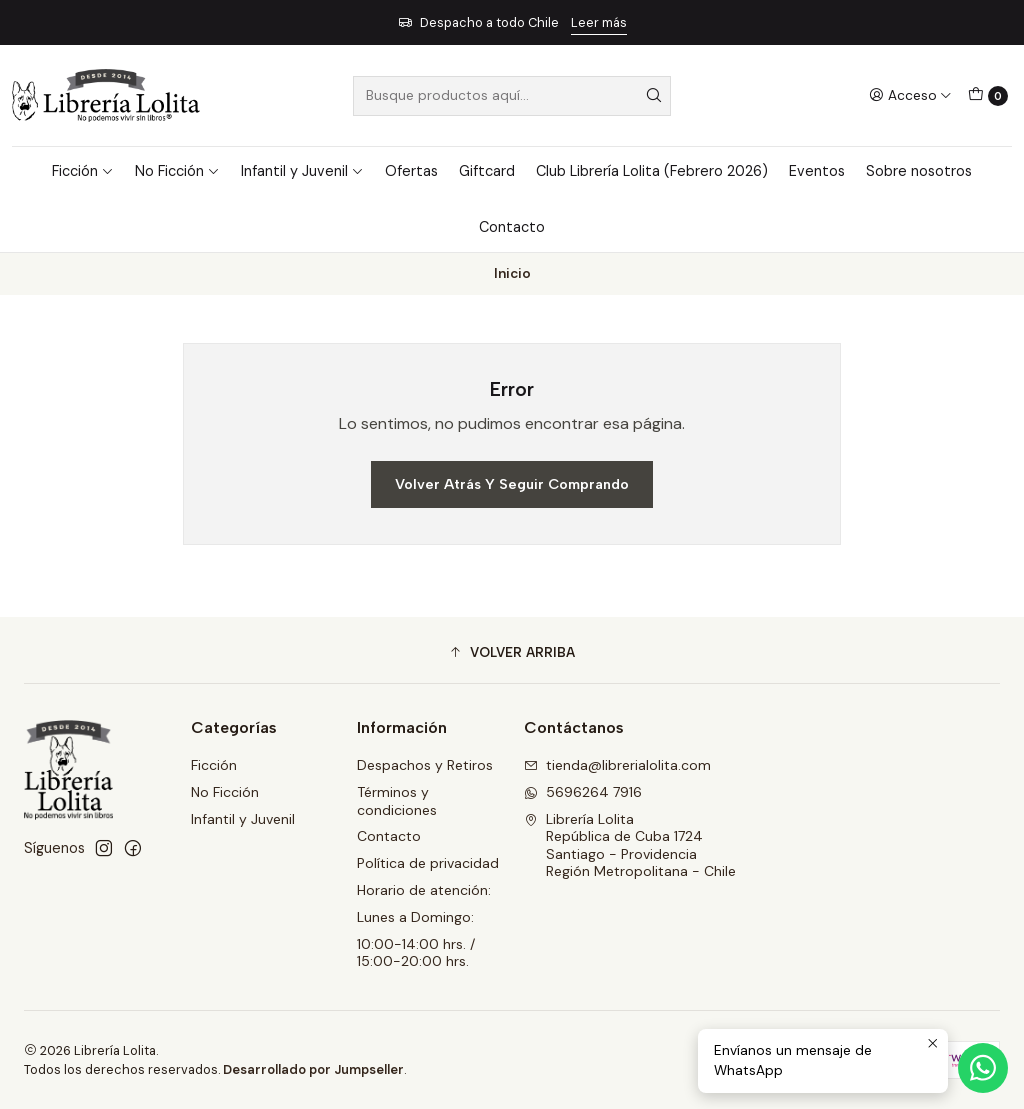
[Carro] (988, 96)
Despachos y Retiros (425, 765)
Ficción (83, 171)
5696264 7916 (583, 792)
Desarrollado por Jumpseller (313, 1069)
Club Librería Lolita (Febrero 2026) (652, 171)
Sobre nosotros (919, 171)
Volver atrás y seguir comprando (512, 484)
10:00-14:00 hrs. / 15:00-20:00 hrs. (416, 953)
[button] (512, 653)
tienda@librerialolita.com (617, 765)
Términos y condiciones (397, 801)
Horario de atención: (424, 890)
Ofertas (411, 171)
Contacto (512, 227)
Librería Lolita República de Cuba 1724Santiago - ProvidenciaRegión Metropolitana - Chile (630, 845)
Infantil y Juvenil (302, 171)
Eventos (817, 171)
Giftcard (487, 171)
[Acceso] (910, 95)
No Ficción (177, 171)
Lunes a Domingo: (415, 917)
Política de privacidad (428, 863)
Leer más (599, 22)
